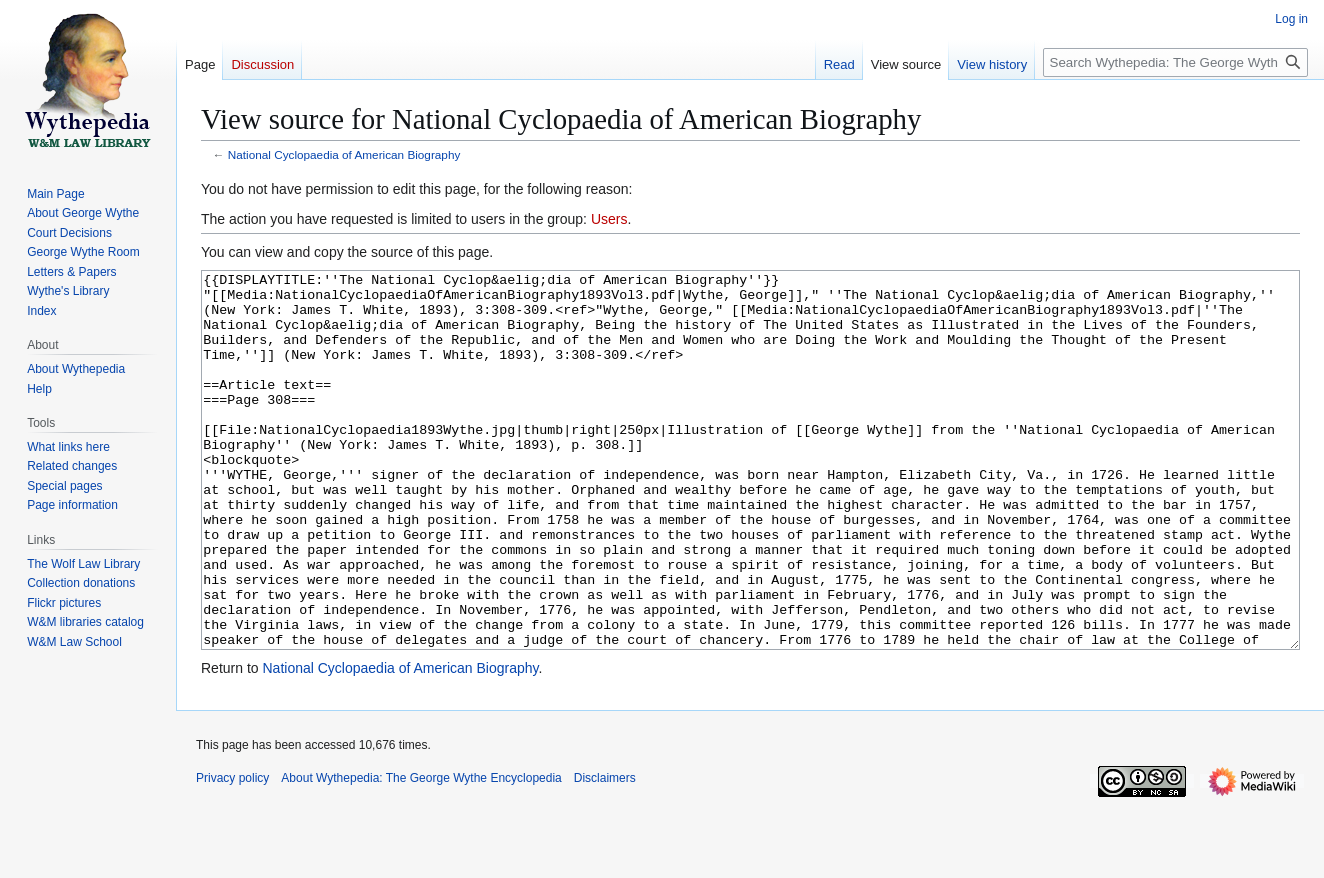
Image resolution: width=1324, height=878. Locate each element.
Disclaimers (605, 853)
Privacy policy (232, 853)
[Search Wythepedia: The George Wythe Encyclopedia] (1175, 62)
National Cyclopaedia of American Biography (344, 154)
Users (609, 219)
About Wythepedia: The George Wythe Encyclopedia (421, 853)
